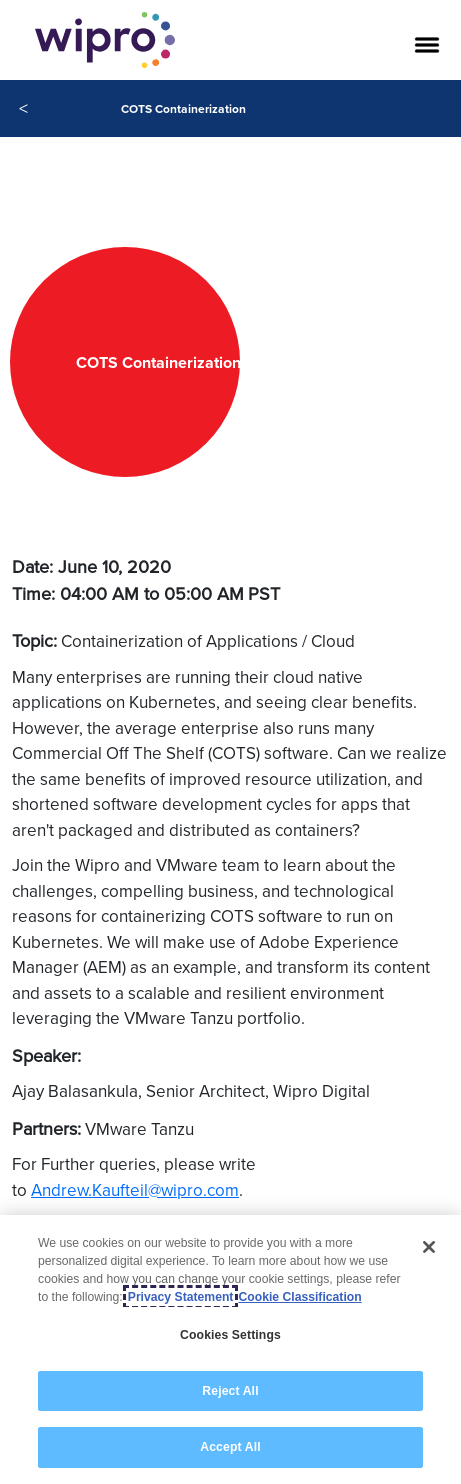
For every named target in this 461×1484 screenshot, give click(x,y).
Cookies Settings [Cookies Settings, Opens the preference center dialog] (230, 1335)
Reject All (230, 1391)
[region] (230, 1349)
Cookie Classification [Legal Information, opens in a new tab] (299, 1297)
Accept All (230, 1447)
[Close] (429, 1247)
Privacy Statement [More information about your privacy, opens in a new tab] (181, 1297)
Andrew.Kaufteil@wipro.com (135, 1190)
